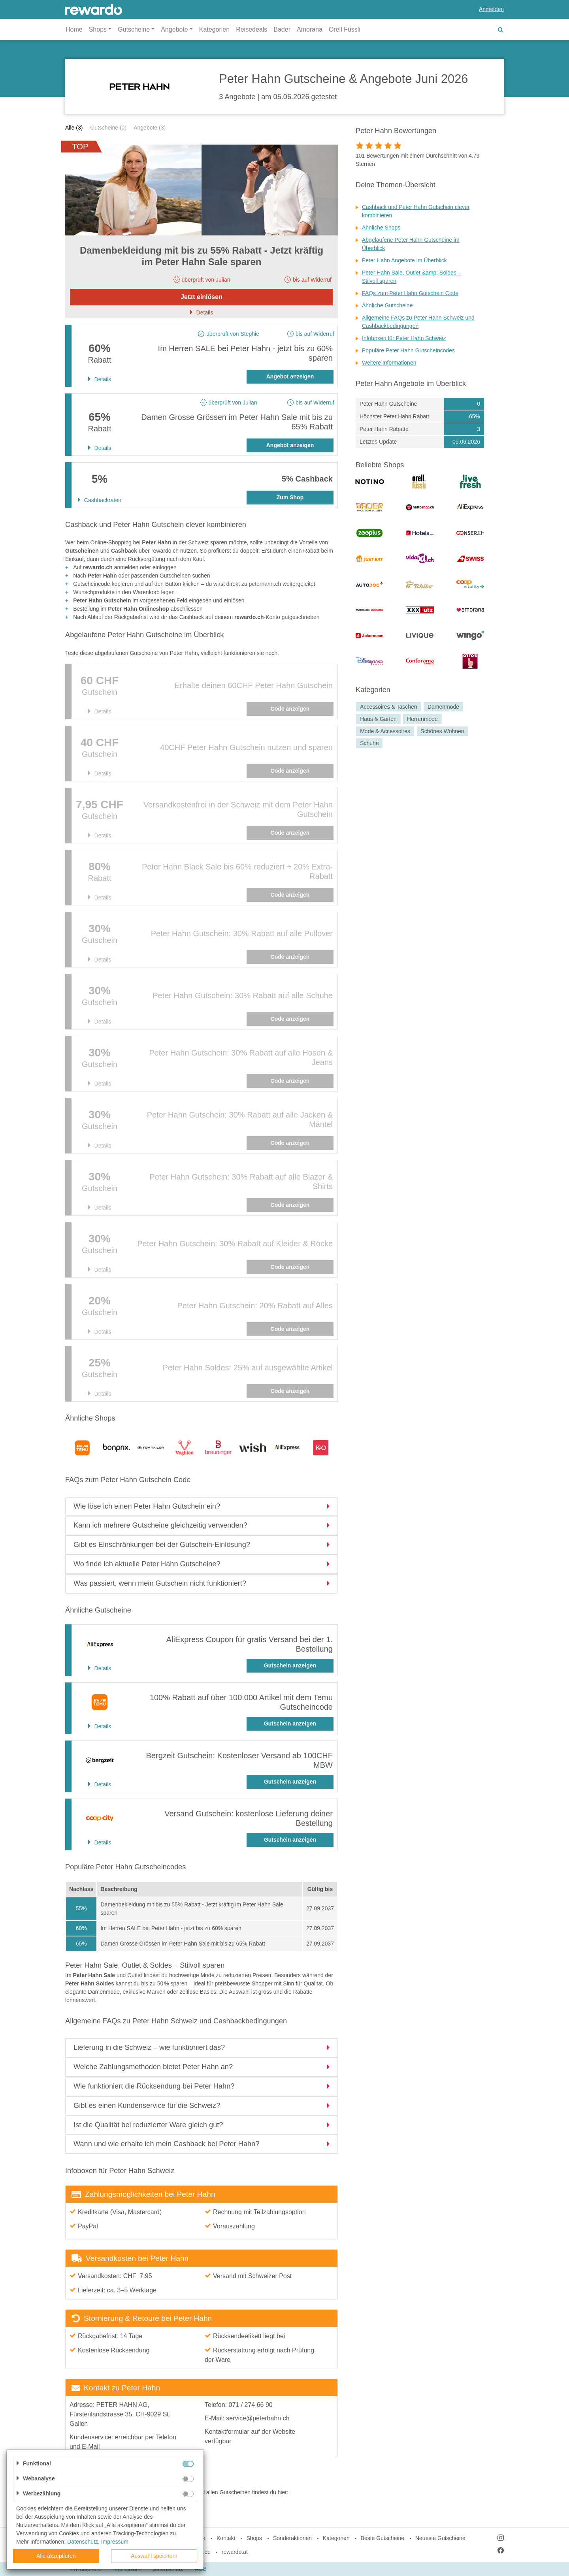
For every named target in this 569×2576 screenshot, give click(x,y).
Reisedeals (251, 29)
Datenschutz (82, 2541)
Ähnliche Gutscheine (387, 305)
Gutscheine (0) (108, 127)
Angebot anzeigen (290, 376)
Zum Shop (290, 497)
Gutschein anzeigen (290, 1665)
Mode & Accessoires (385, 731)
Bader (281, 29)
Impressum (114, 2541)
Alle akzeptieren (56, 2556)
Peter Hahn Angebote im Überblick (404, 260)
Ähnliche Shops (381, 227)
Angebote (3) (150, 127)
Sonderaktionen (292, 2538)
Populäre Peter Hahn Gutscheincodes (408, 350)
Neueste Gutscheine (440, 2538)
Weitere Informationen (389, 362)
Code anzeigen (290, 709)
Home (74, 29)
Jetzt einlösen (201, 297)
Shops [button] (98, 29)
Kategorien (214, 29)
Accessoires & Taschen (388, 707)
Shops (254, 2538)
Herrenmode (422, 719)
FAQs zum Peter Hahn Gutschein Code (410, 293)
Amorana (309, 29)
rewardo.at (235, 2552)
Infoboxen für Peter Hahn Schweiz (404, 338)
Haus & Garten (378, 719)
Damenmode (443, 707)
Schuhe (369, 743)
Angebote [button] (174, 29)
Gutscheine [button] (134, 29)
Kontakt (226, 2538)
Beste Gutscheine (383, 2538)
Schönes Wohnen (442, 731)
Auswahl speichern (154, 2556)
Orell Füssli (344, 29)
